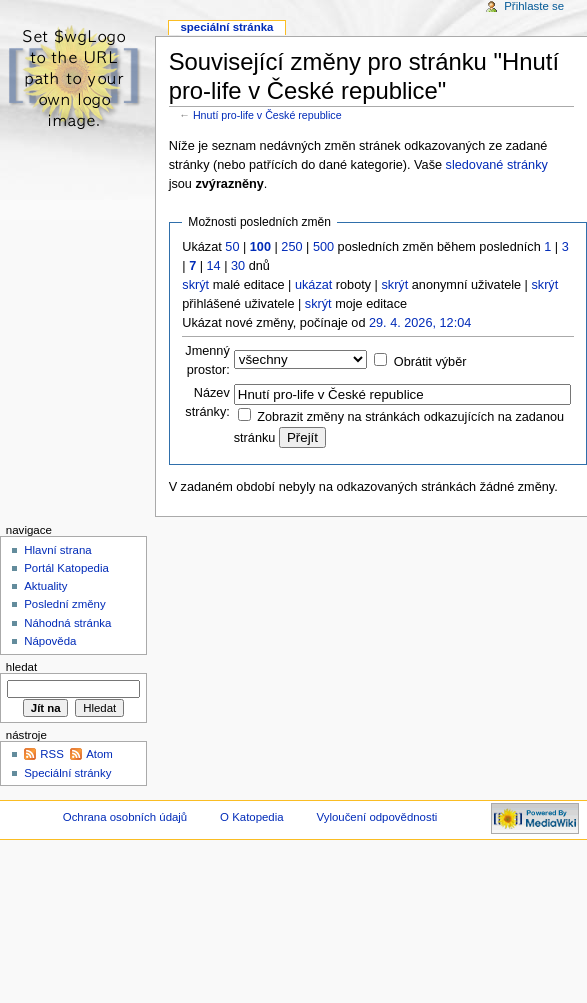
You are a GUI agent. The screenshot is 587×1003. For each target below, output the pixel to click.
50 (232, 247)
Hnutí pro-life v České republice (267, 115)
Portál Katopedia (66, 568)
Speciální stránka (226, 27)
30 (238, 266)
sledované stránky (497, 165)
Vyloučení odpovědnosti (377, 817)
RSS (52, 754)
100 (260, 247)
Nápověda (50, 641)
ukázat (313, 285)
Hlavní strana (57, 550)
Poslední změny (65, 604)
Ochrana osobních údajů (125, 817)
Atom (99, 754)
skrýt (195, 285)
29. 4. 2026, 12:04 (420, 323)
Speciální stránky (67, 773)
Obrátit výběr (430, 362)
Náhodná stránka (67, 623)
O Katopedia (252, 817)
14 (214, 266)
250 (291, 247)
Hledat (21, 667)
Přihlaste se (534, 6)
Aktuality (45, 586)
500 (323, 247)
